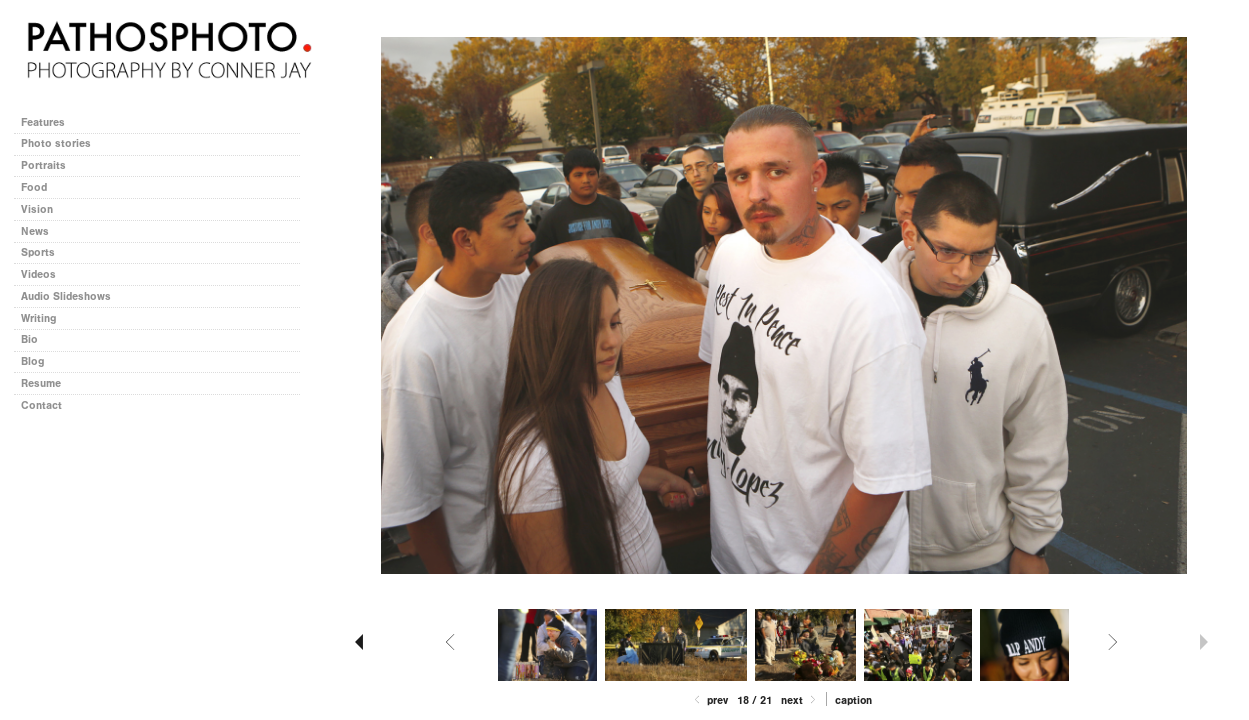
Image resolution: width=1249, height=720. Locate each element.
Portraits (43, 165)
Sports (38, 252)
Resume (41, 383)
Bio (29, 339)
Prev (709, 700)
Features (43, 122)
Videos (38, 274)
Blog (32, 361)
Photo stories (63, 143)
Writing (38, 318)
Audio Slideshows (66, 296)
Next (800, 700)
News (35, 231)
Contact (41, 405)
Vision (37, 209)
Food (34, 187)
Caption (853, 700)
